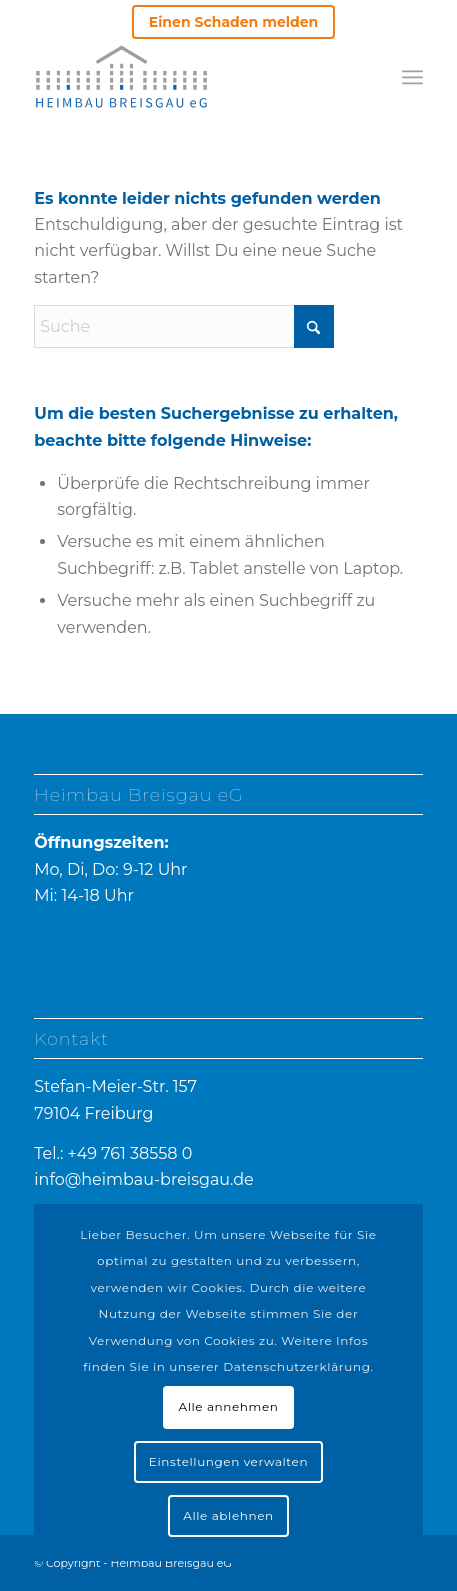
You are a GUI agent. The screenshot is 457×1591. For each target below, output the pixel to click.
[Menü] (412, 77)
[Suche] (184, 326)
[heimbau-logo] (121, 76)
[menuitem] (233, 22)
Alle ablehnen (228, 1515)
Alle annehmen (228, 1406)
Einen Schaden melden (233, 22)
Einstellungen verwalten (228, 1461)
